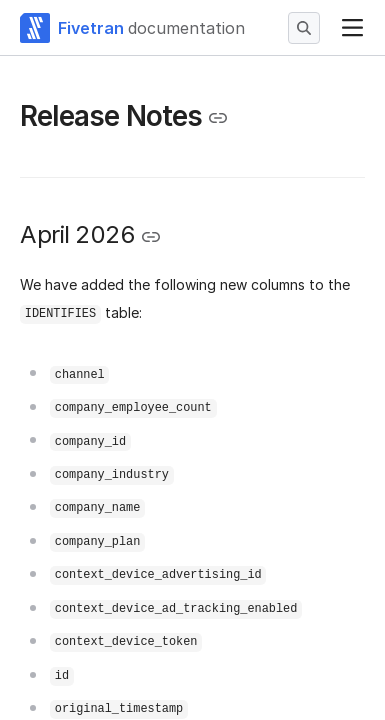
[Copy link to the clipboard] (218, 118)
